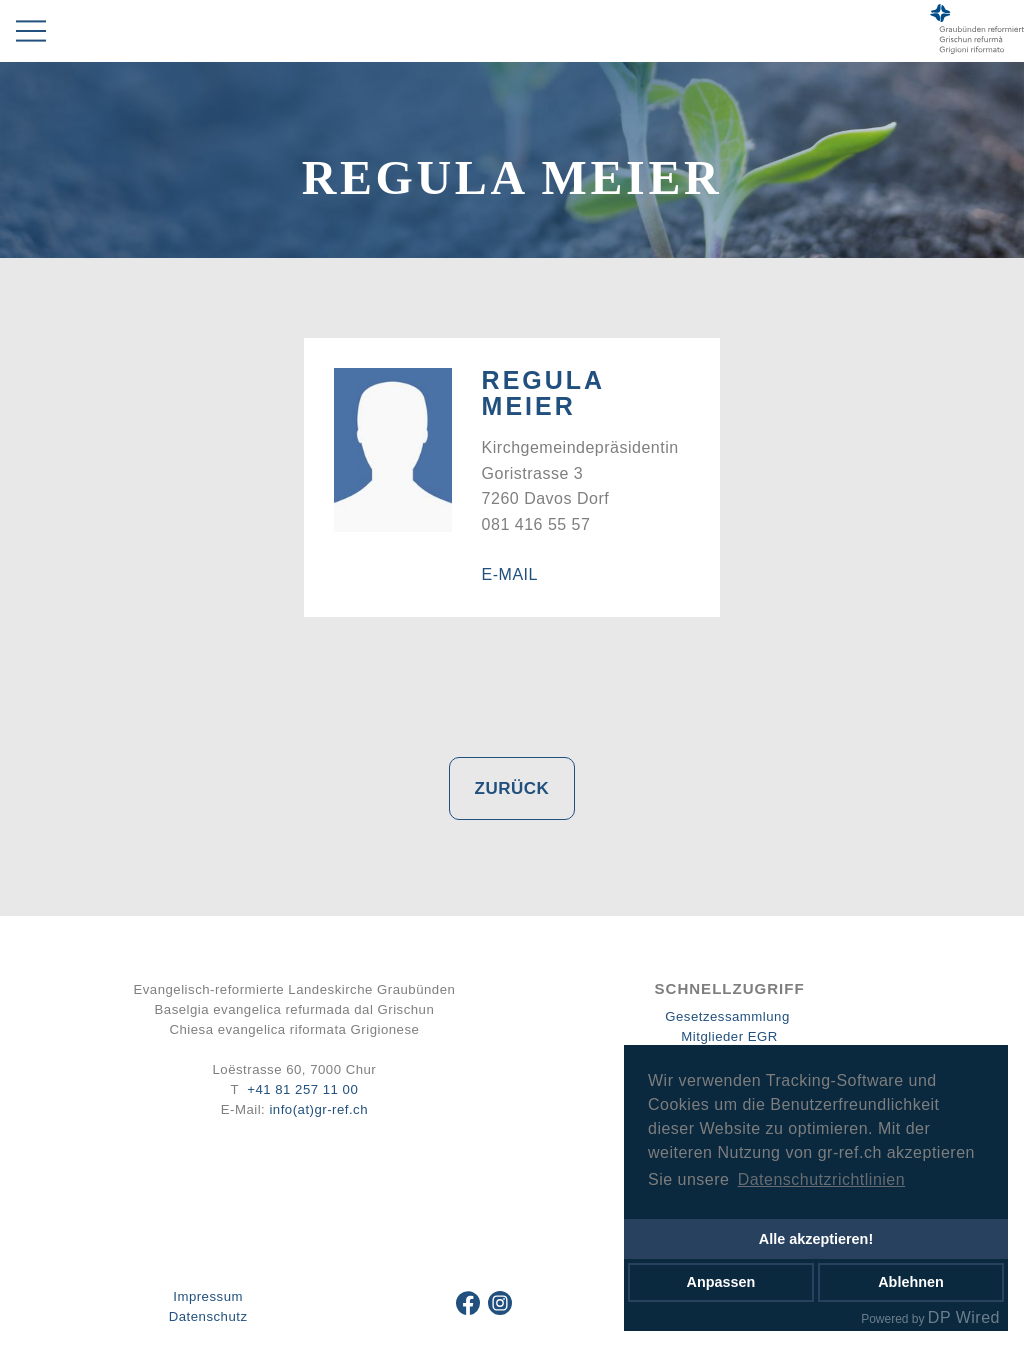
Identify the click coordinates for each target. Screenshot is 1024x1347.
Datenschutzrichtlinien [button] (822, 1179)
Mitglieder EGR (729, 1036)
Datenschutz (208, 1316)
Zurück (512, 788)
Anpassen (721, 1282)
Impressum (208, 1296)
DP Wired (964, 1317)
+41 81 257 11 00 (302, 1089)
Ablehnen (911, 1282)
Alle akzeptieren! (816, 1239)
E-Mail (510, 574)
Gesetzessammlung (727, 1016)
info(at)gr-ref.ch (318, 1109)
